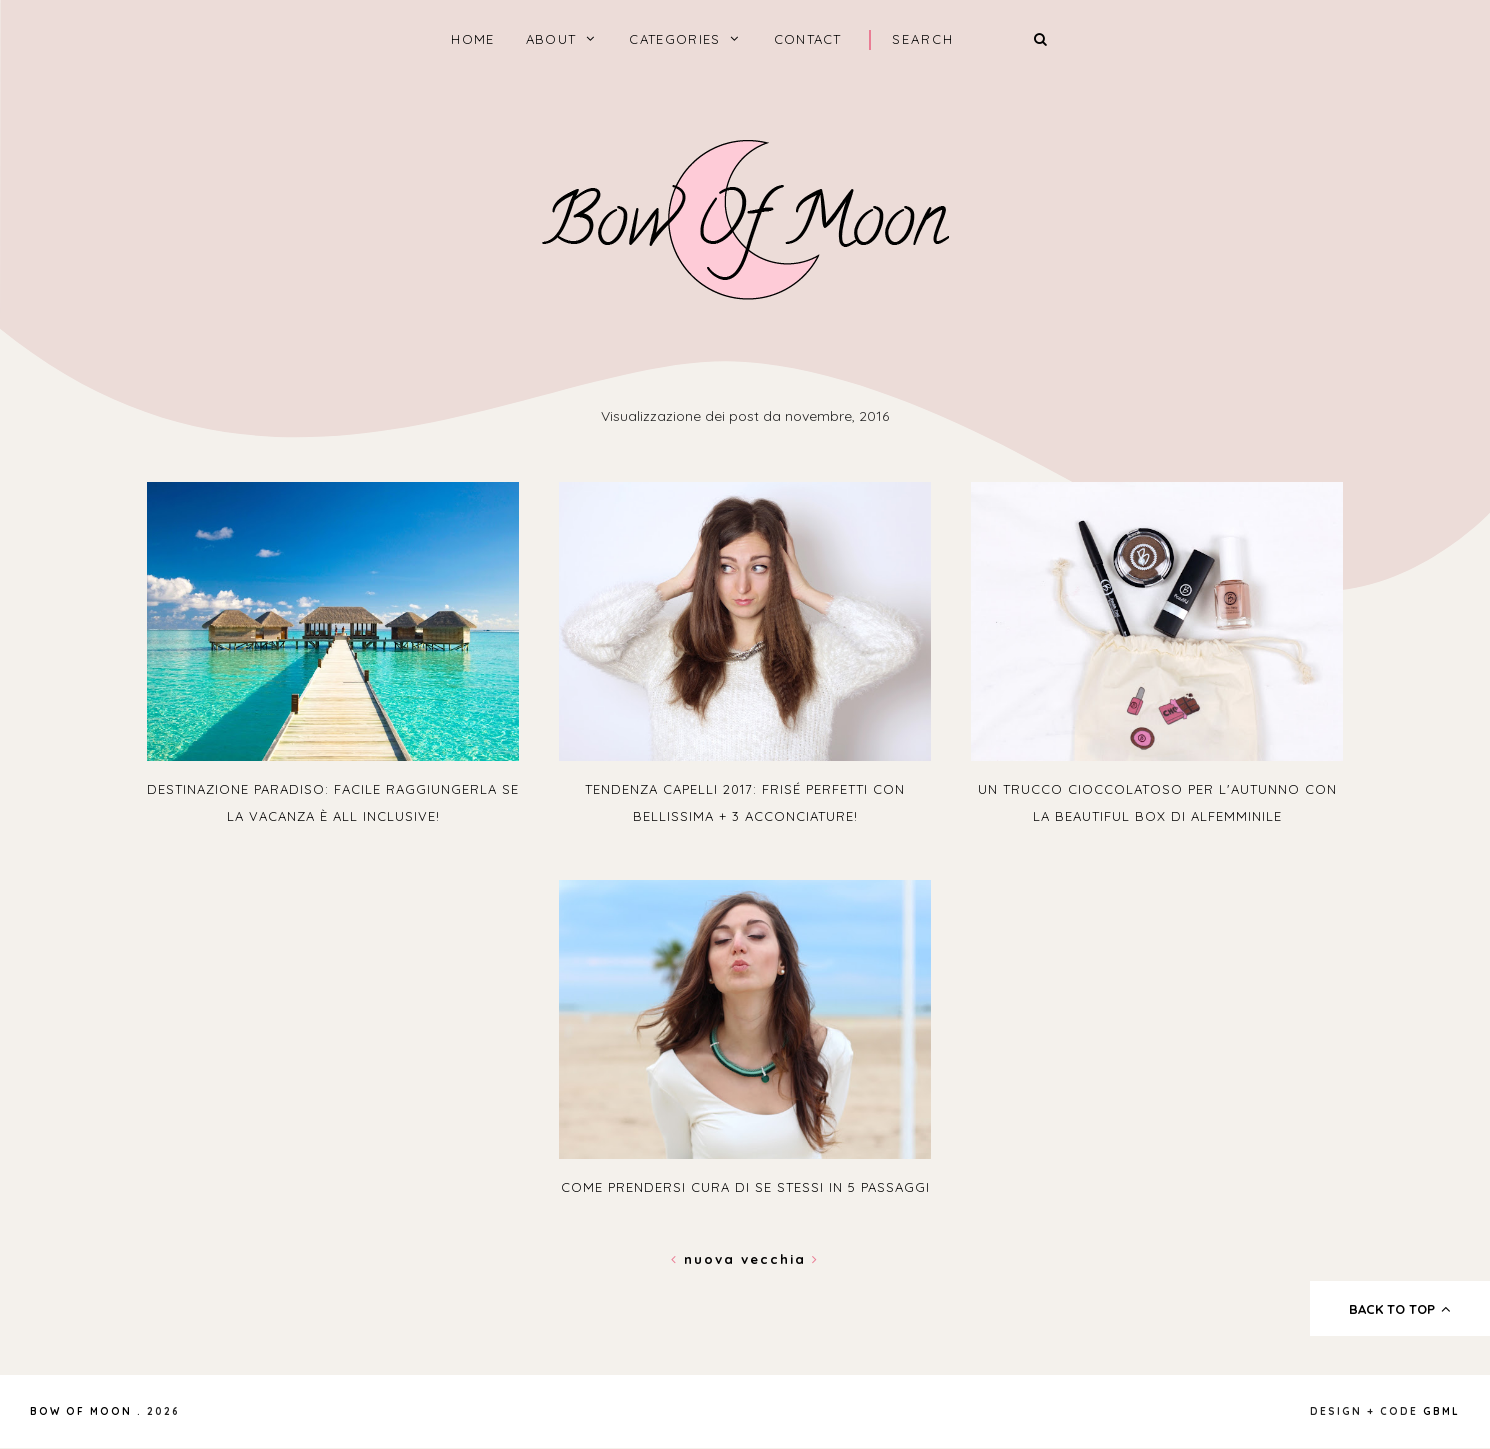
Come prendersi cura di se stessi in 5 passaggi (745, 1187)
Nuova (706, 1259)
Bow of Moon (81, 1411)
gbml (1441, 1411)
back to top (1400, 1309)
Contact (808, 39)
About (551, 39)
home (472, 39)
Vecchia (780, 1259)
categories (674, 39)
